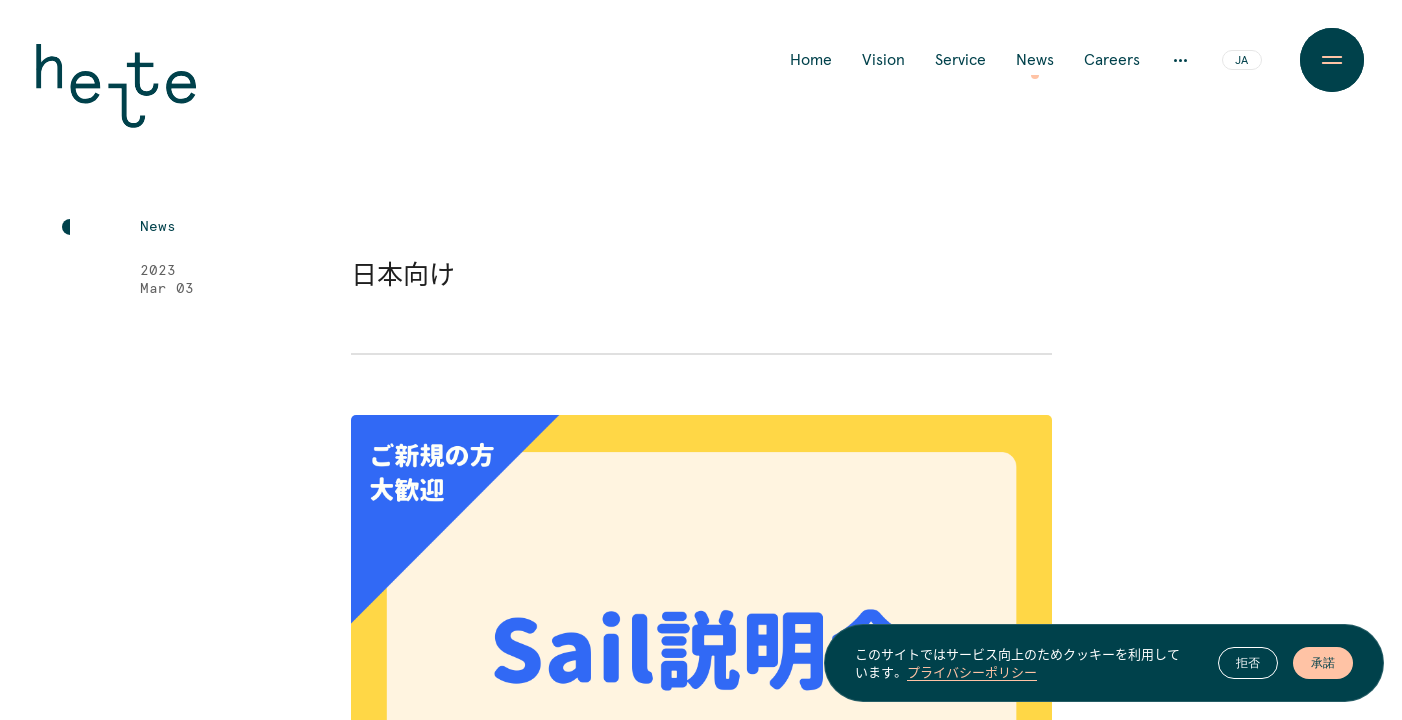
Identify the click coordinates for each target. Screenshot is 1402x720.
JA (1241, 61)
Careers (1112, 60)
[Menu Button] (1332, 60)
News (1035, 60)
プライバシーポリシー (972, 672)
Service (960, 60)
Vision (883, 60)
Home (811, 60)
